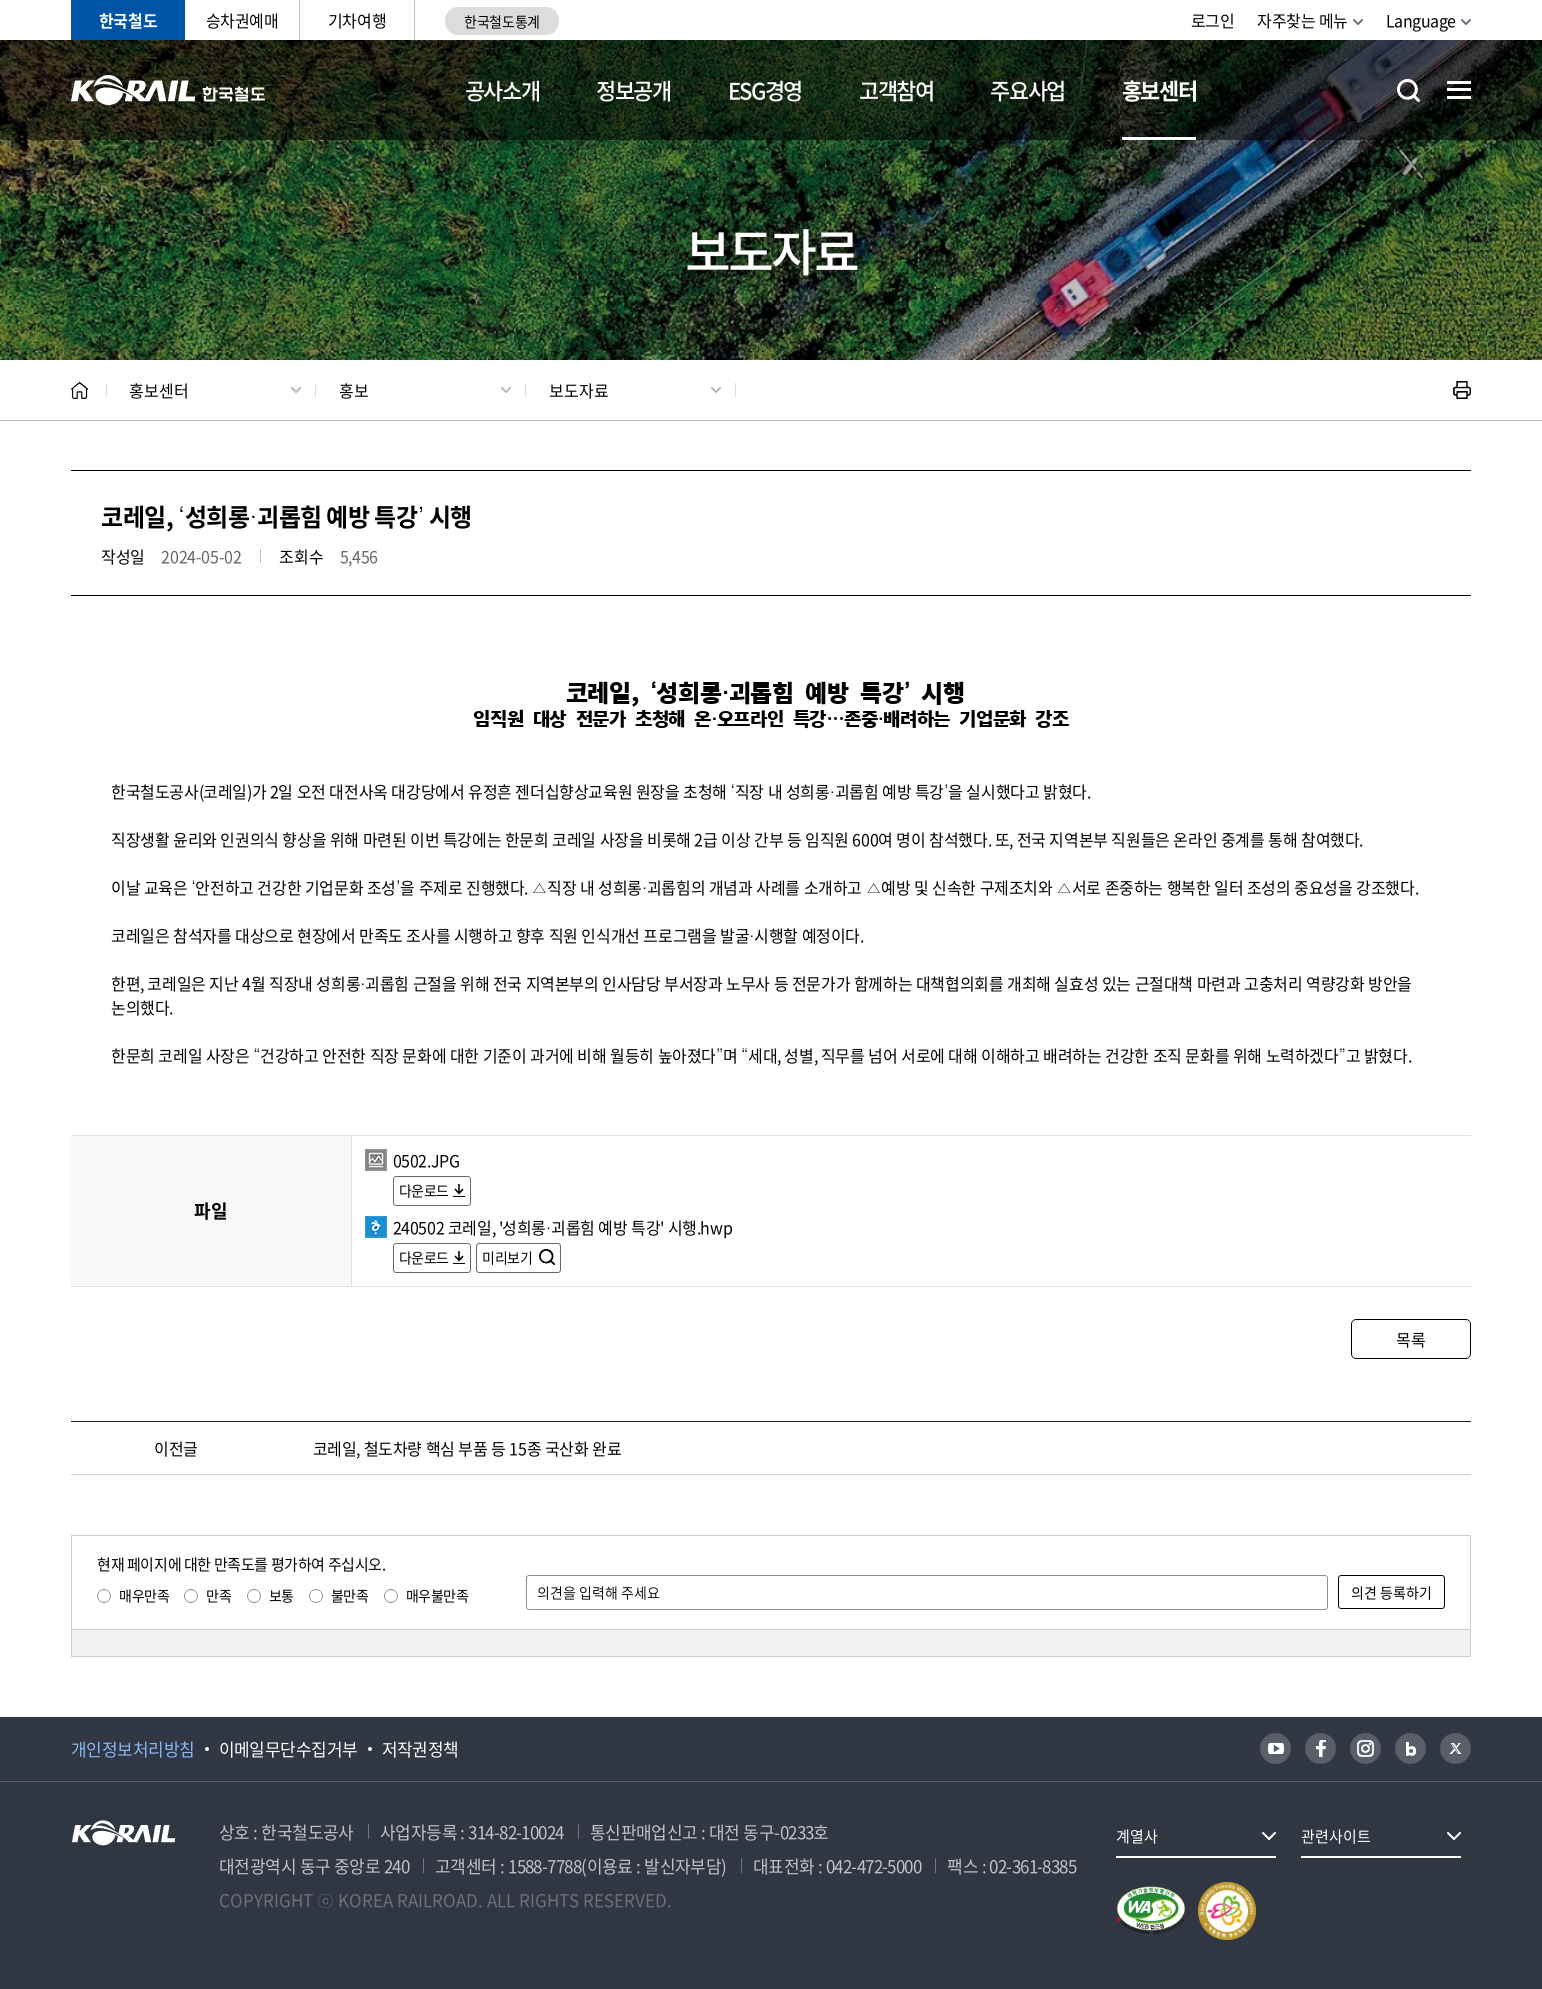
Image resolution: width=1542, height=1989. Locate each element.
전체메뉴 (1459, 90)
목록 (1410, 1339)
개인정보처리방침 (133, 1749)
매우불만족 (437, 1595)
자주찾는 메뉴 (1302, 20)
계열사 (1137, 1836)
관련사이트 (1336, 1836)
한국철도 (128, 20)
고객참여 (896, 89)
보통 (281, 1595)
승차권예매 (242, 20)
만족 (218, 1595)
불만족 (350, 1595)
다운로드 (424, 1190)
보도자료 (579, 390)
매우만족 (144, 1595)
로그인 (1213, 20)
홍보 (354, 390)
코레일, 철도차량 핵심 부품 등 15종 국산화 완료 (467, 1448)
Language (1421, 20)
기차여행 (357, 20)
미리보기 (508, 1257)
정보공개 (633, 89)
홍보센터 (1159, 89)
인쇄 (1462, 390)
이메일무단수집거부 (288, 1749)
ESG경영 (765, 89)
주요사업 (1027, 89)
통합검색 (1408, 90)
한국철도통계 (501, 21)
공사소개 (502, 89)
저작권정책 (420, 1749)
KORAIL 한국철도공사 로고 (168, 90)
